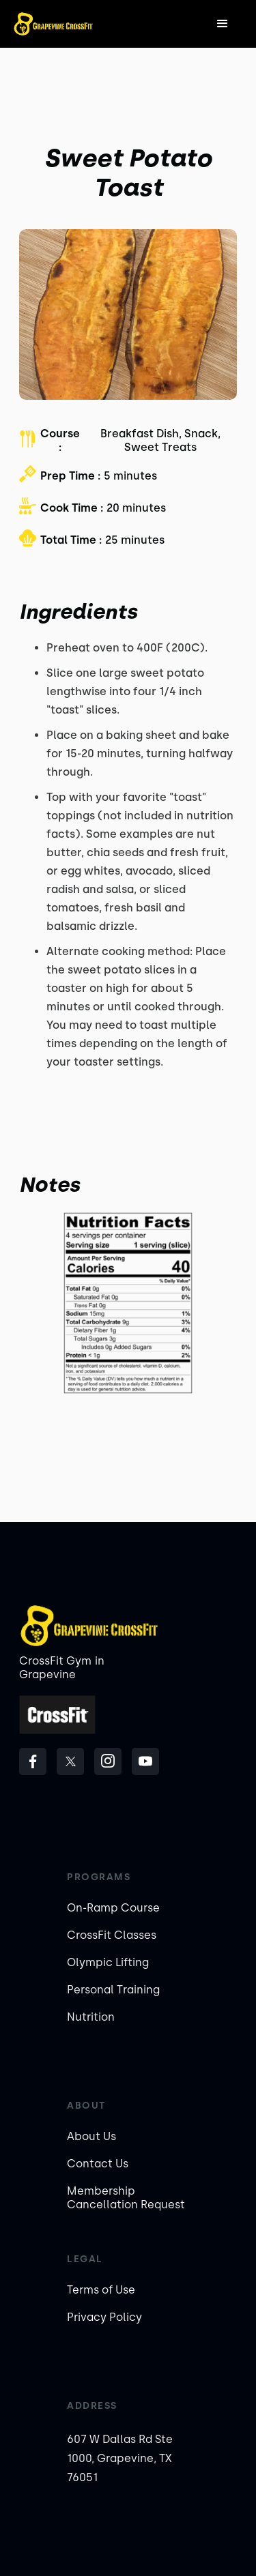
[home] (53, 24)
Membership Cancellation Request (126, 2197)
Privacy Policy (104, 2317)
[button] (222, 23)
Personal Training (113, 1989)
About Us (91, 2136)
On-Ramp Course (113, 1907)
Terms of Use (101, 2289)
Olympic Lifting (108, 1962)
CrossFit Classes (111, 1935)
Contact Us (97, 2163)
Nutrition (91, 2016)
